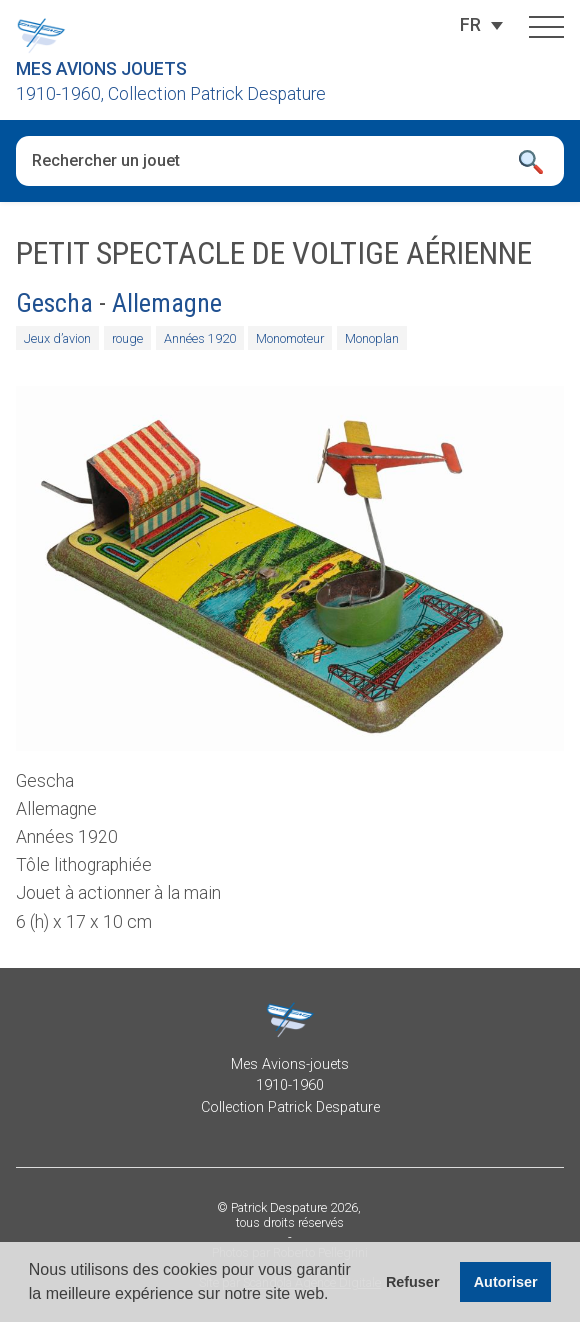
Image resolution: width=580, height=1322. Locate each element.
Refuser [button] (413, 1282)
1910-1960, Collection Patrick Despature (171, 94)
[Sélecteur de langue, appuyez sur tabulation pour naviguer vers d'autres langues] (470, 25)
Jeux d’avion (57, 337)
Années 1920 (200, 337)
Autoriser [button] (506, 1282)
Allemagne (167, 303)
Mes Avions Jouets (101, 69)
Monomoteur (290, 337)
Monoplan (372, 337)
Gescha (54, 303)
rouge (127, 337)
